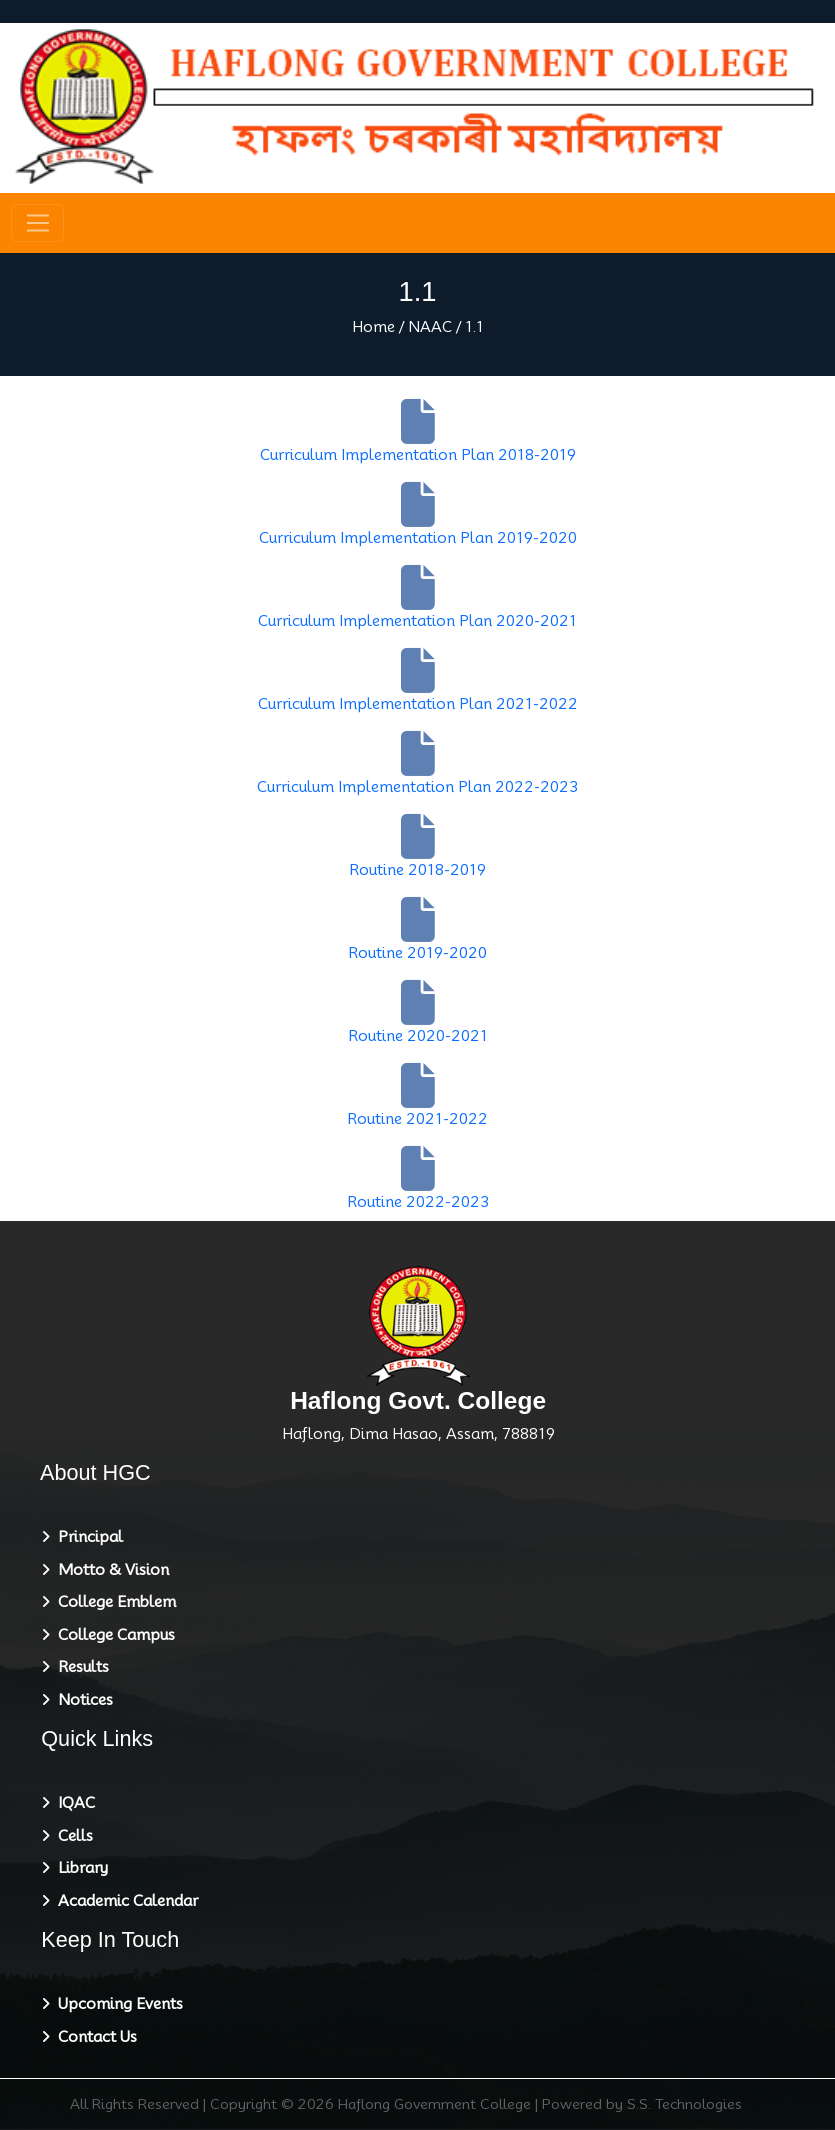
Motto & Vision (109, 1570)
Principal (86, 1537)
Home (373, 327)
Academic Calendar (124, 1901)
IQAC (72, 1803)
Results (79, 1667)
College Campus (112, 1635)
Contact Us (93, 2037)
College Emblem (113, 1602)
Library (79, 1868)
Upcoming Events (116, 2004)
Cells (71, 1836)
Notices (81, 1700)
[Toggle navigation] (37, 223)
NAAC (430, 327)
